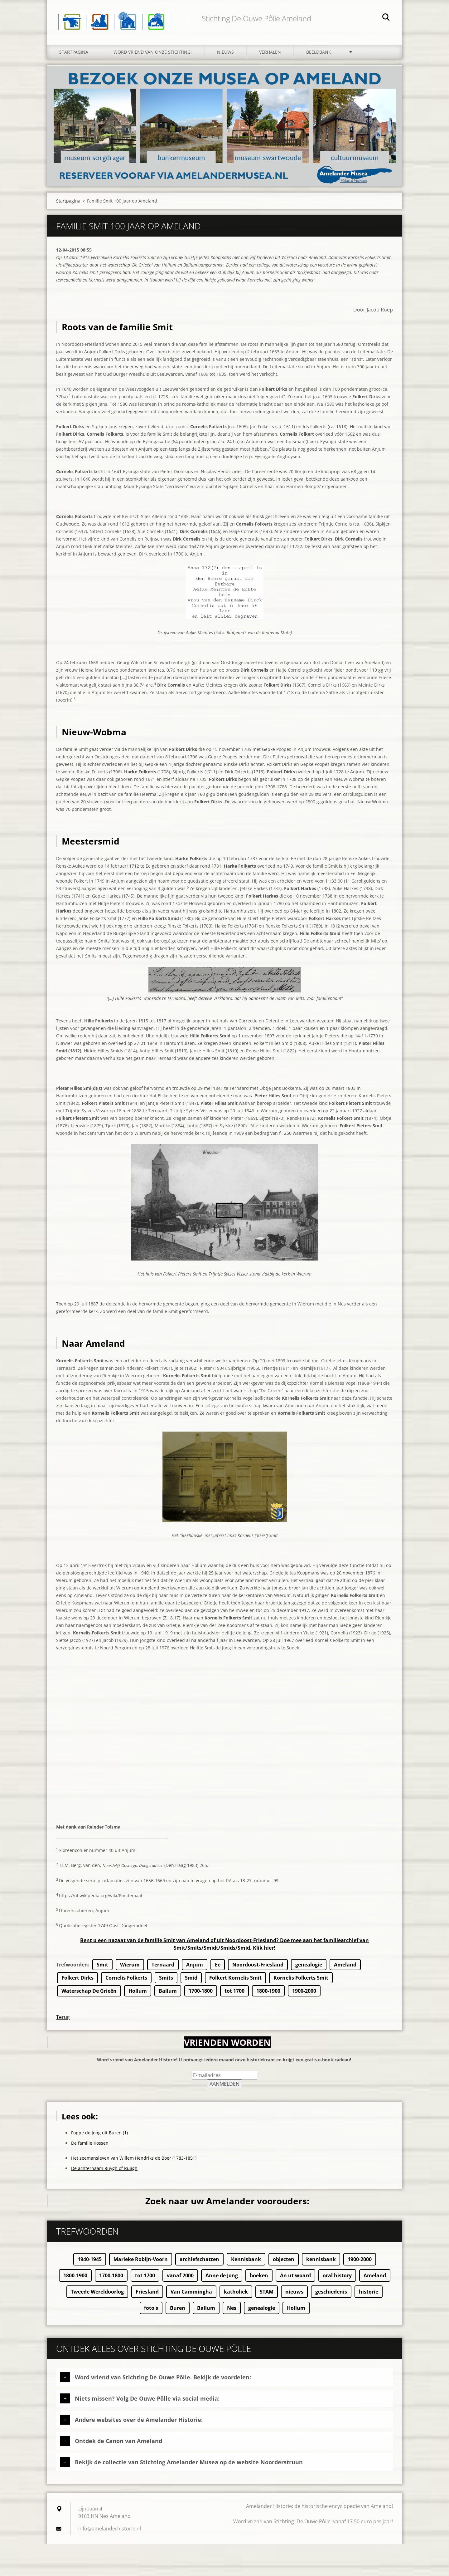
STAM (266, 2295)
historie (368, 2295)
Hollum (137, 1994)
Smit (102, 1968)
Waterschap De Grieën (89, 1994)
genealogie (308, 1968)
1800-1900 (268, 1994)
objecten (283, 2263)
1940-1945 (90, 2263)
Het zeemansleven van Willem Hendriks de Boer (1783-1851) (133, 2162)
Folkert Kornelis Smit (235, 1981)
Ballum (168, 1994)
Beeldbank (318, 55)
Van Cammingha (191, 2295)
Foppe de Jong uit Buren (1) (99, 2136)
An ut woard (295, 2279)
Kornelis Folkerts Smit (300, 1981)
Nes (231, 2311)
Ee (217, 1968)
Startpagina (73, 55)
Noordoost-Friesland (257, 1968)
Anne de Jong (221, 2279)
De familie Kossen (90, 2147)
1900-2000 (304, 1994)
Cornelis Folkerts (126, 1981)
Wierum (130, 1968)
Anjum (194, 1968)
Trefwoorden (72, 1968)
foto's (151, 2311)
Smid (191, 1981)
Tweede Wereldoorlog (97, 2295)
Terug (63, 2020)
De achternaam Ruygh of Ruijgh (104, 2172)
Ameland (345, 1968)
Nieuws (225, 55)
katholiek (236, 2295)
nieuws (294, 2295)
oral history (337, 2279)
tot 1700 (234, 1994)
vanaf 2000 (180, 2279)
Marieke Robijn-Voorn (140, 2263)
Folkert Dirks (77, 1981)
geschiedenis (331, 2295)
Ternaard (163, 1968)
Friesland (147, 2295)
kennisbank (321, 2263)
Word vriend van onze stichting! (152, 55)
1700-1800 (201, 1994)
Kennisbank (246, 2263)
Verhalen (270, 55)
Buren (177, 2311)
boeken (259, 2279)
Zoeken (386, 18)
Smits (166, 1981)
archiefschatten (199, 2263)
